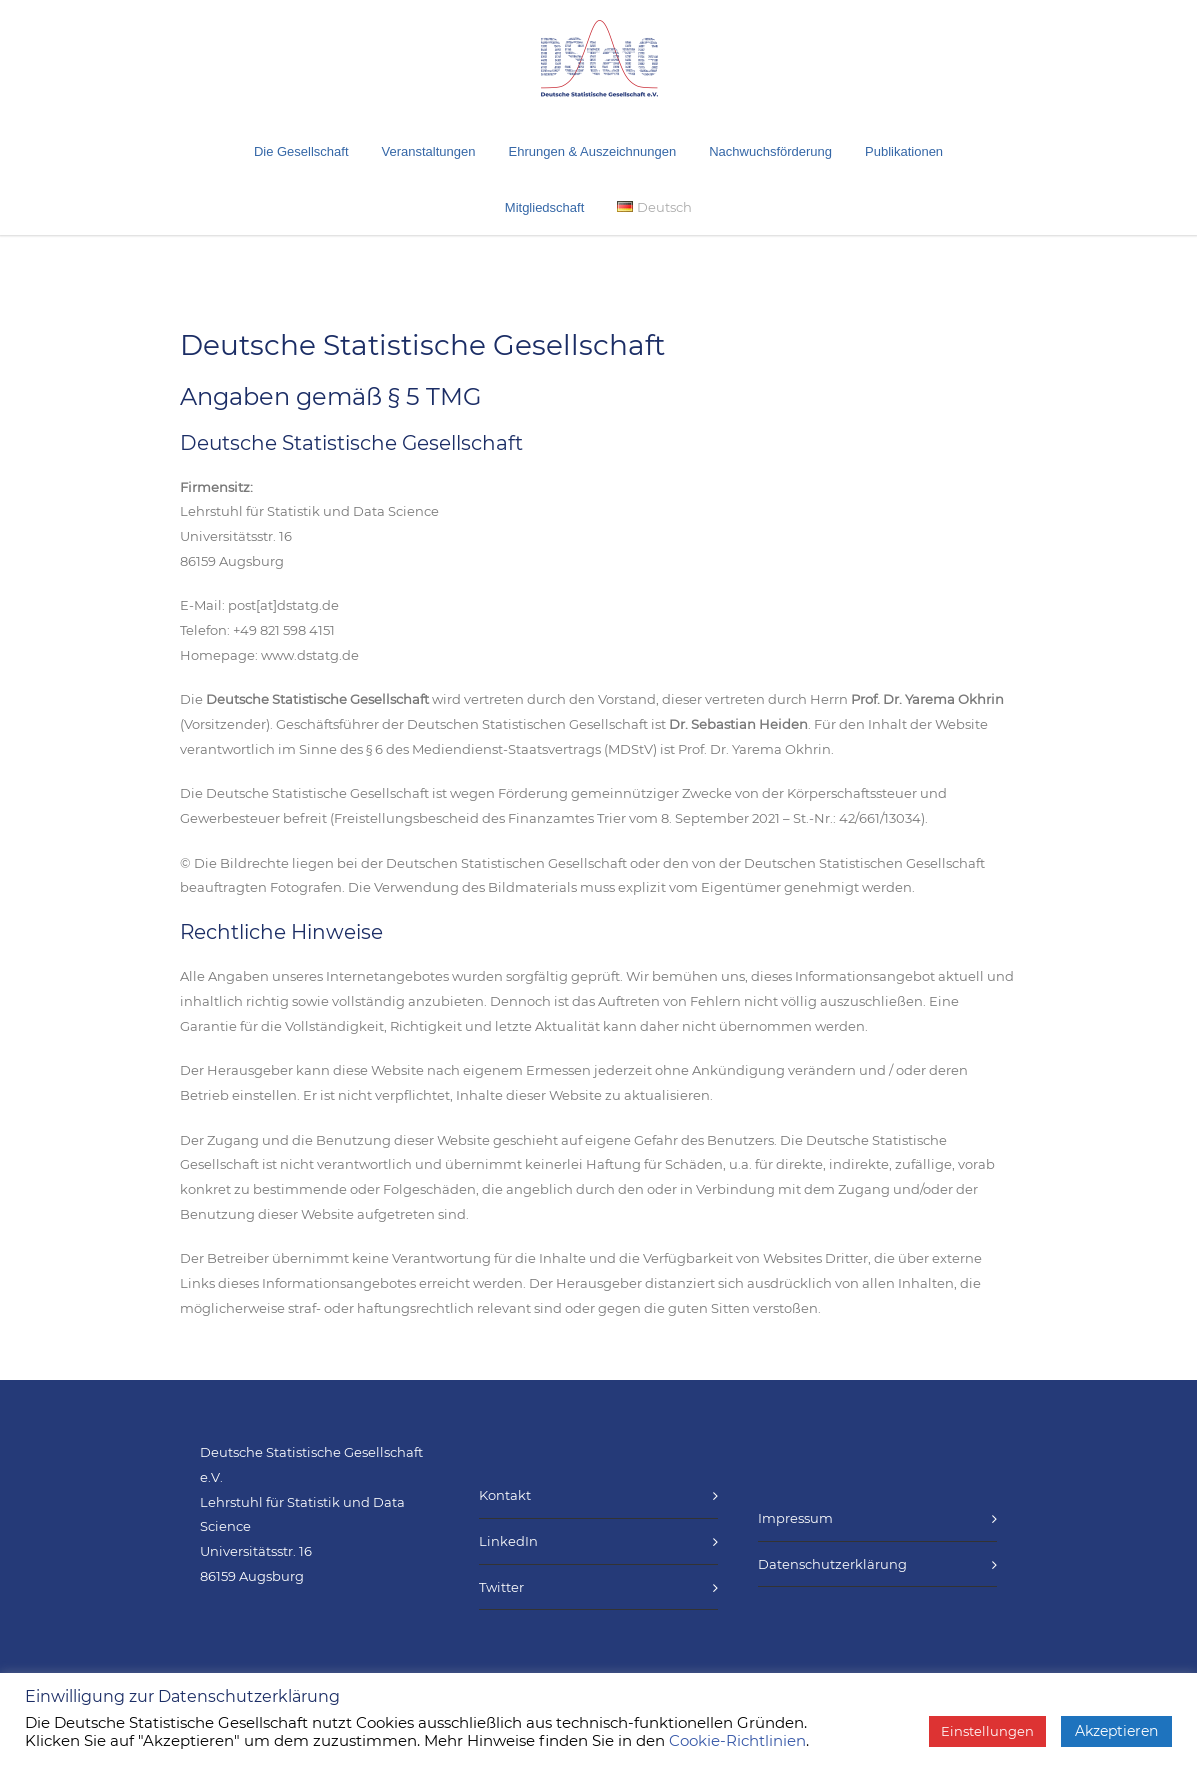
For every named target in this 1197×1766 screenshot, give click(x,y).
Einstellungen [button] (987, 1731)
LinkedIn (508, 1541)
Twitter (501, 1587)
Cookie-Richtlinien (737, 1741)
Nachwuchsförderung (770, 151)
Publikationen (904, 151)
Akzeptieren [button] (1116, 1731)
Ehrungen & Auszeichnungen (593, 151)
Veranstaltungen (429, 151)
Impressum (795, 1518)
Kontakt (505, 1495)
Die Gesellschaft (301, 151)
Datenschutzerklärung (832, 1564)
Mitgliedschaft (544, 207)
